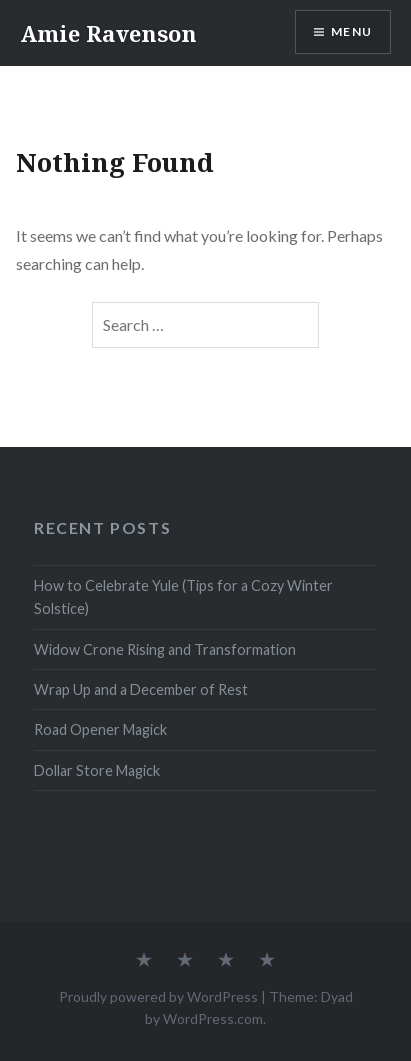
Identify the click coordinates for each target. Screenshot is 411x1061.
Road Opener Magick (100, 729)
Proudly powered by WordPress (158, 996)
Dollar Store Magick (97, 770)
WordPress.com (213, 1018)
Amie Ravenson (108, 33)
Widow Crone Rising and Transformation (165, 649)
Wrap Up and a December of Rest (141, 689)
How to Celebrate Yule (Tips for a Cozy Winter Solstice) (183, 597)
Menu (351, 31)
